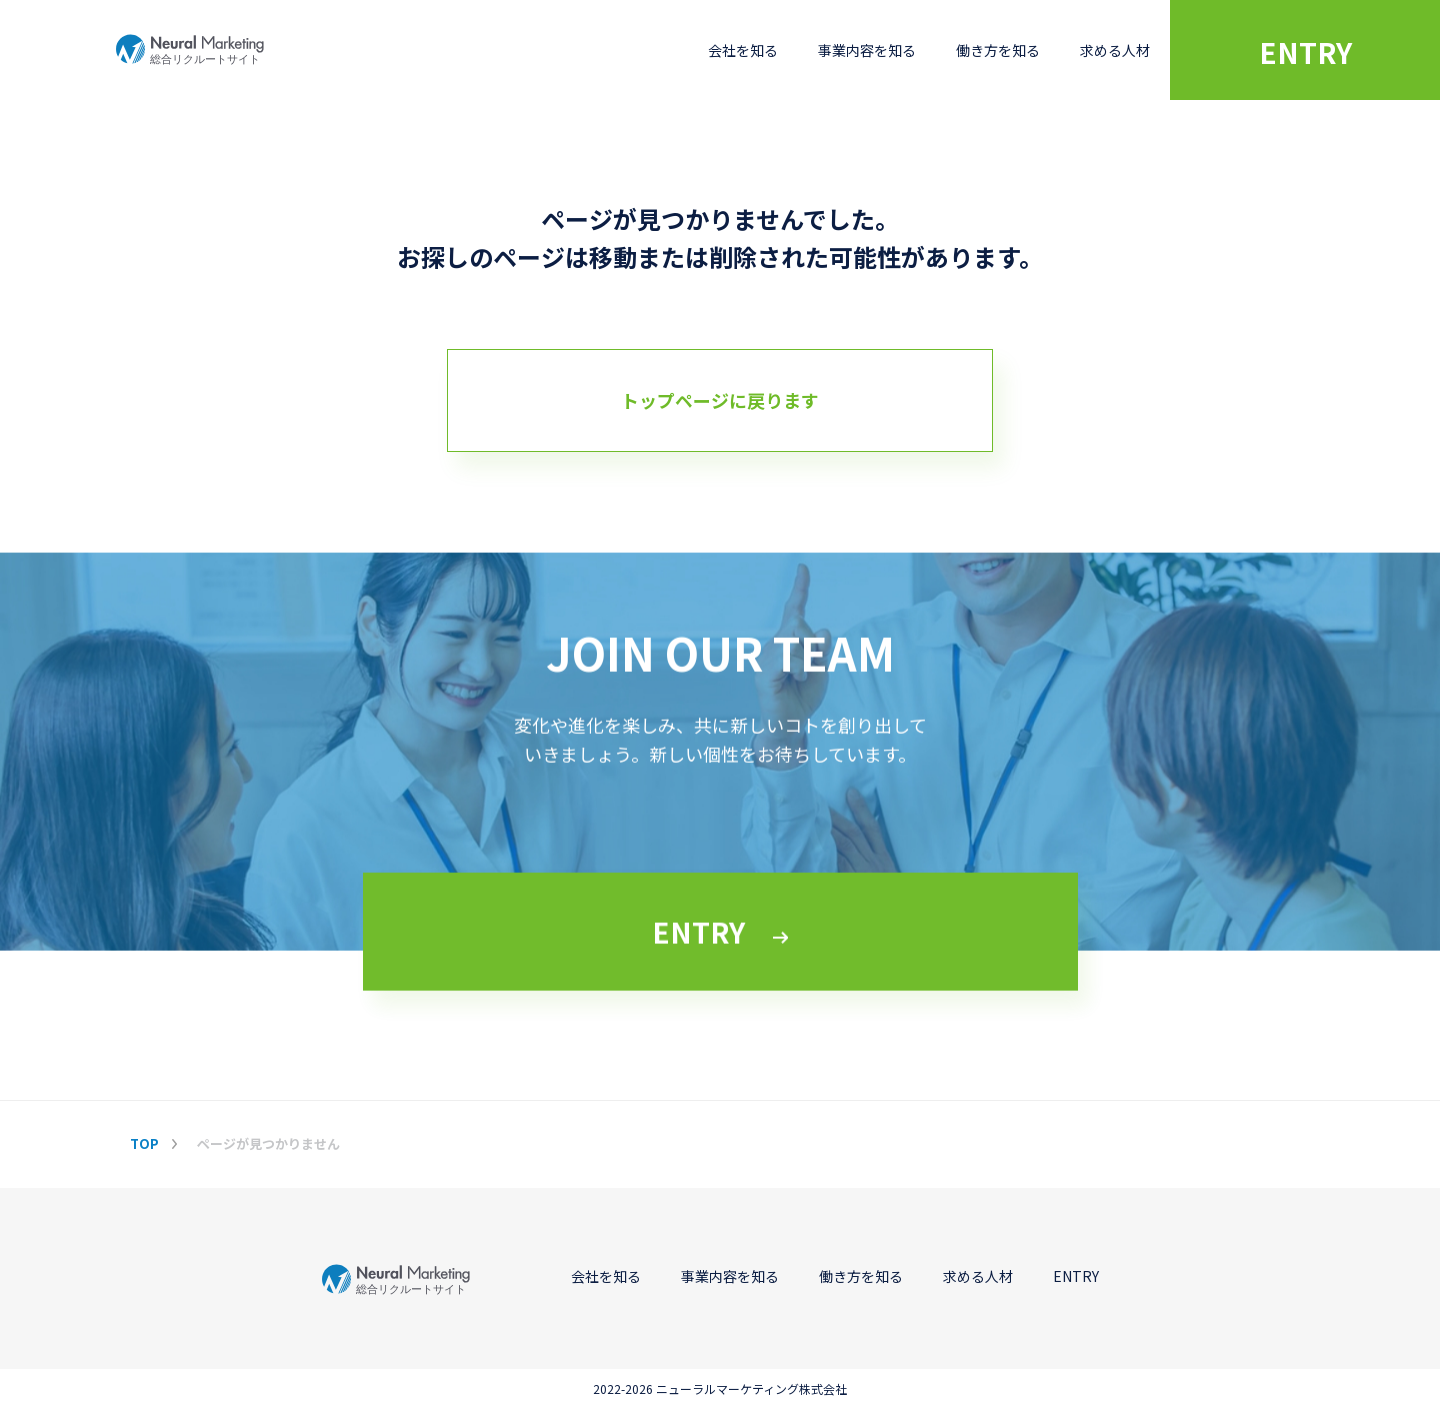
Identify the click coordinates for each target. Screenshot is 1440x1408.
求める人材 (1115, 50)
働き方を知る (998, 50)
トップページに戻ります (720, 400)
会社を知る (743, 50)
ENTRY (1305, 52)
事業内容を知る (867, 50)
